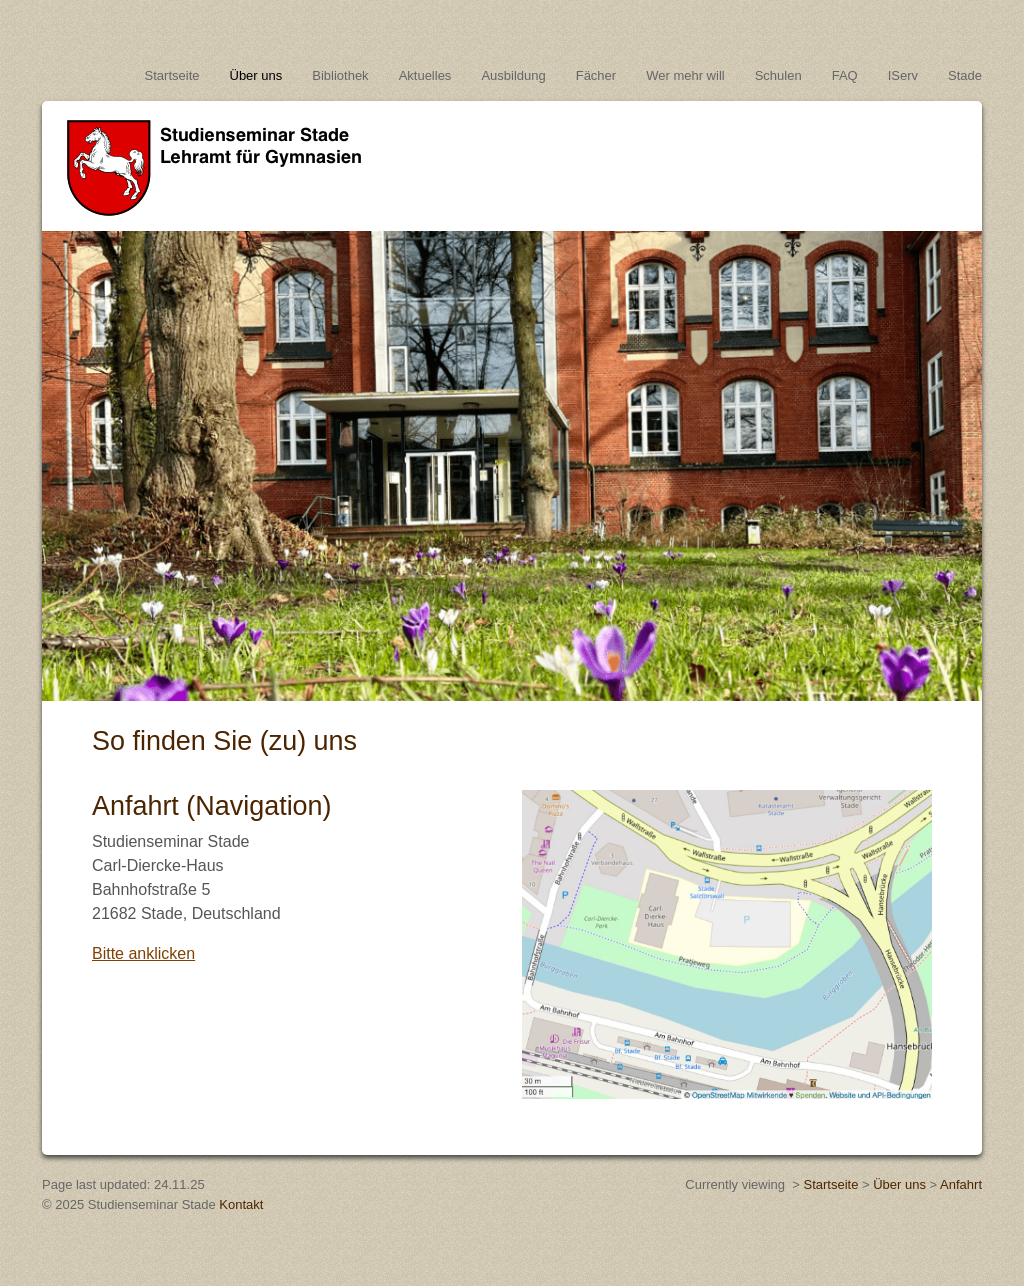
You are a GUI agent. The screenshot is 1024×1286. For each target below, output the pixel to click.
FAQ (845, 75)
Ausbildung (513, 75)
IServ (903, 75)
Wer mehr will (685, 75)
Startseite (172, 75)
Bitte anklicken (143, 953)
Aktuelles (425, 75)
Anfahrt (961, 1184)
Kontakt (241, 1204)
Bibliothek (340, 75)
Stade (965, 75)
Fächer (596, 75)
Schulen (778, 75)
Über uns (256, 75)
